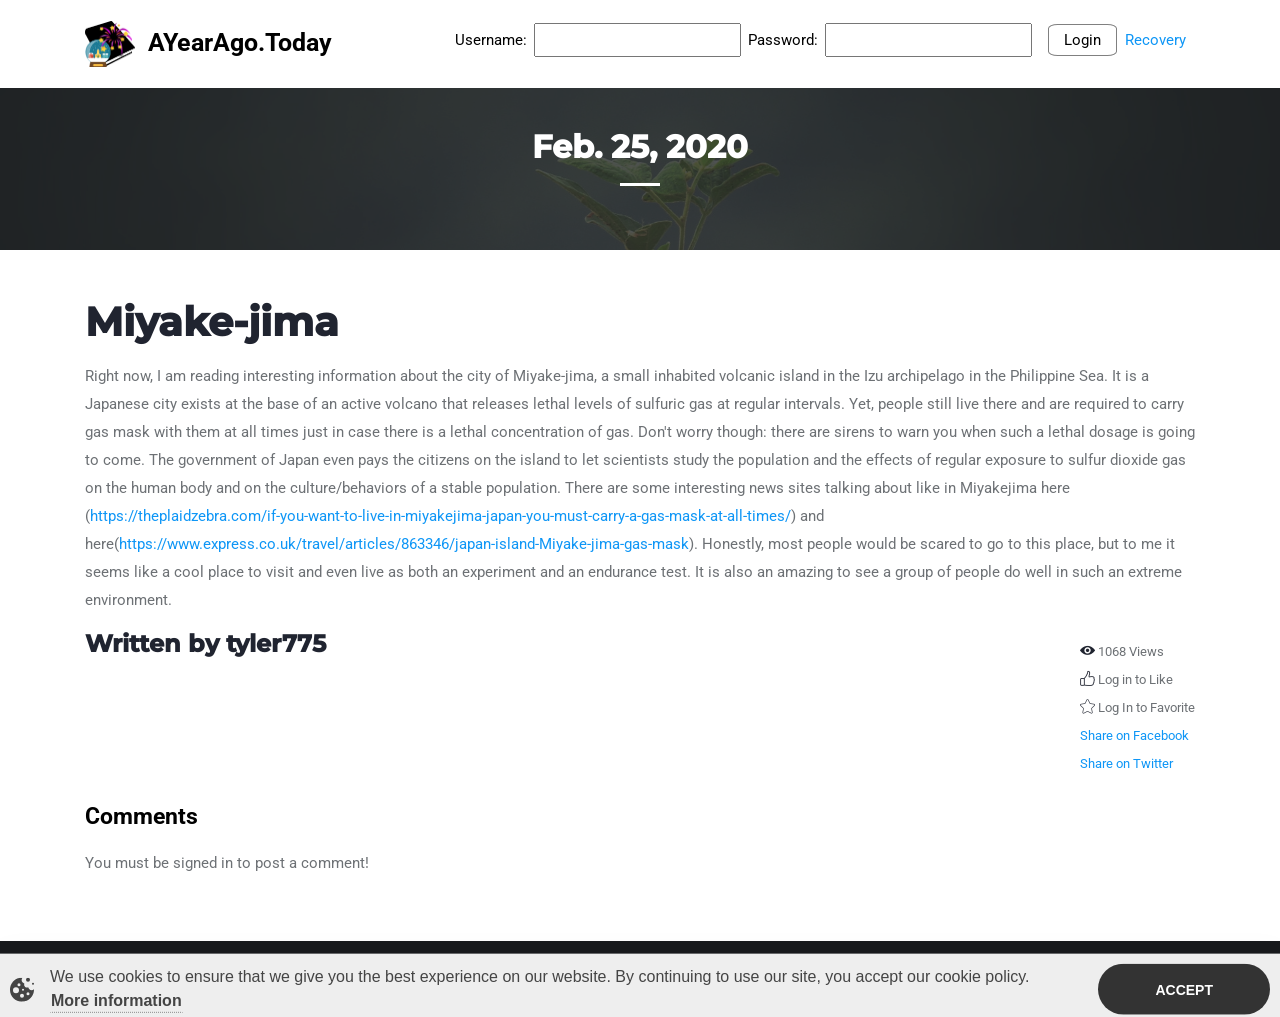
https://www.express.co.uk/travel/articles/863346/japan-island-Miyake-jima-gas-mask (404, 544)
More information (116, 1002)
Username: (491, 40)
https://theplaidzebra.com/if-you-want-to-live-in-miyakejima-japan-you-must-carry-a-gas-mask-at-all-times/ (440, 516)
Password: (783, 40)
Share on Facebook (1134, 735)
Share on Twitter (1126, 763)
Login (1082, 40)
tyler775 (276, 643)
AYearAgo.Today (208, 44)
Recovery (1155, 40)
